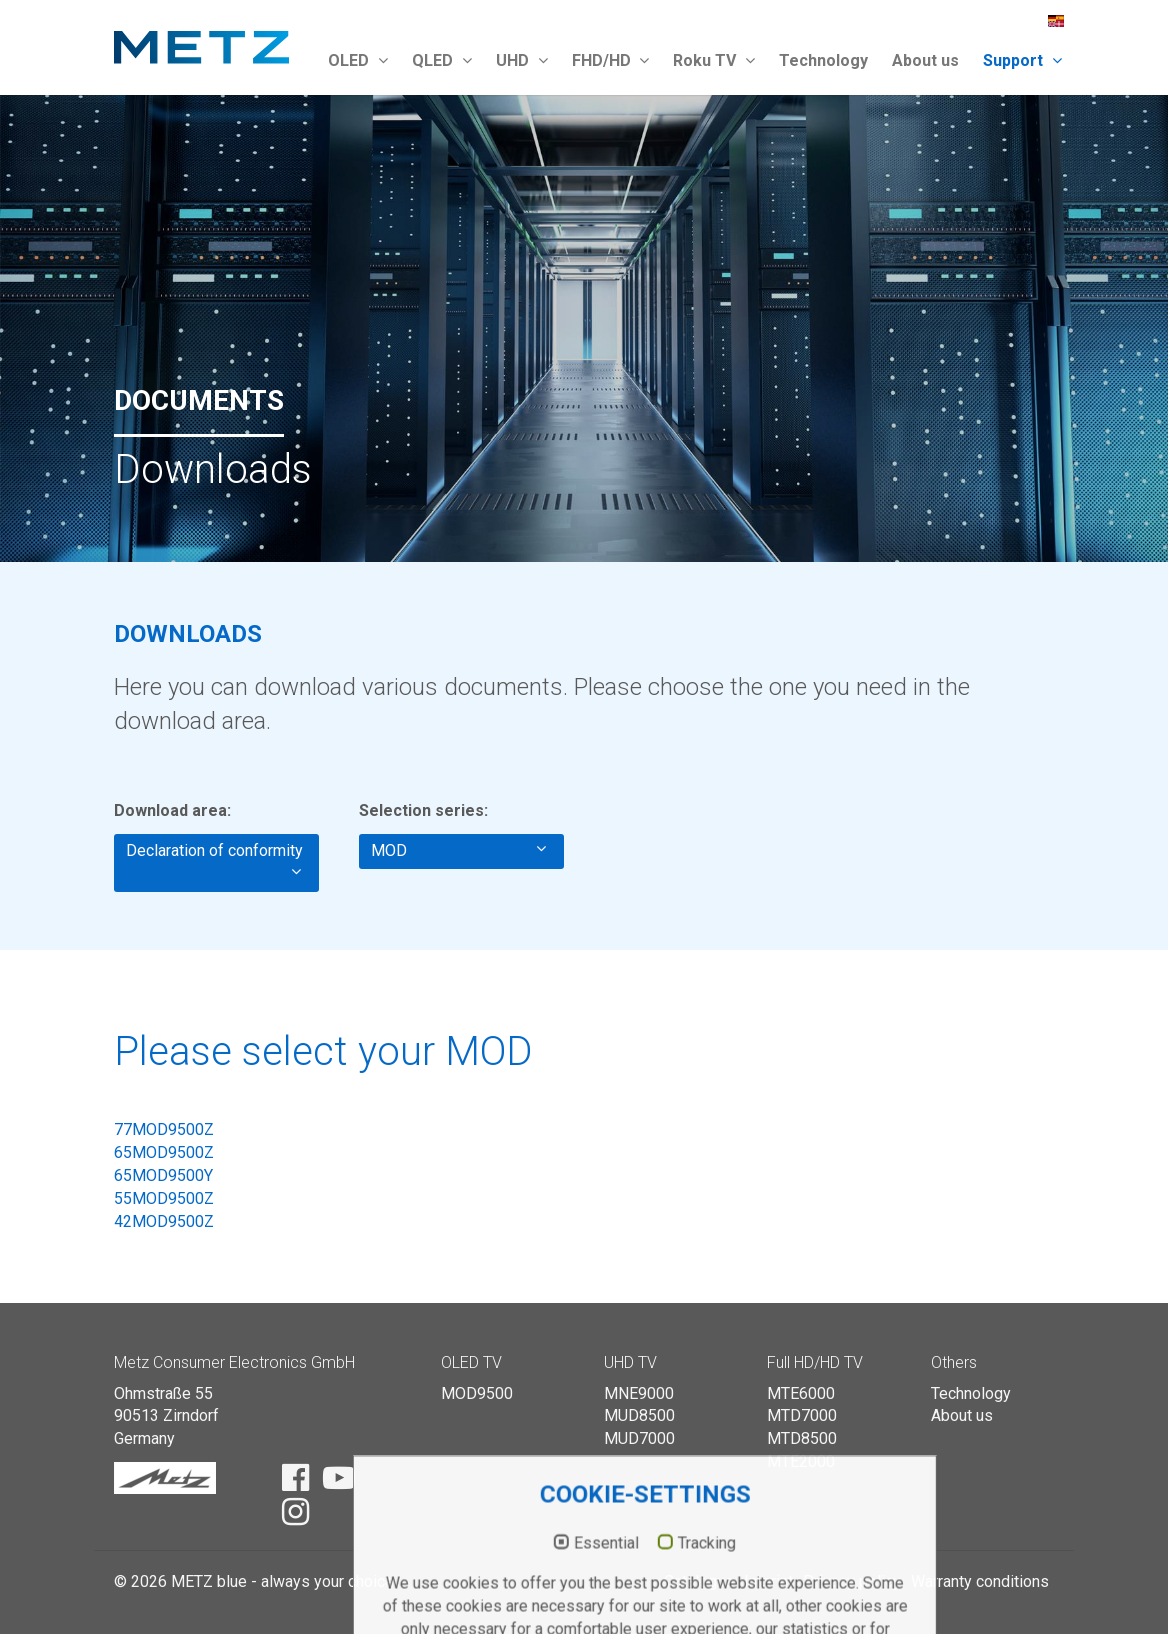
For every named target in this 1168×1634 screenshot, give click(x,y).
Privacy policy (852, 1581)
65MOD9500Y (163, 1175)
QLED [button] (442, 60)
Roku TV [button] (714, 60)
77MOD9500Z (164, 1129)
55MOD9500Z (164, 1198)
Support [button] (1022, 60)
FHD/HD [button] (611, 60)
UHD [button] (522, 60)
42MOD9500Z (164, 1221)
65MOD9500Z (164, 1152)
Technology (823, 60)
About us (925, 60)
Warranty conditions (980, 1581)
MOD (458, 850)
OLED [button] (358, 60)
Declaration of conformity (214, 862)
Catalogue (699, 1581)
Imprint (768, 1581)
